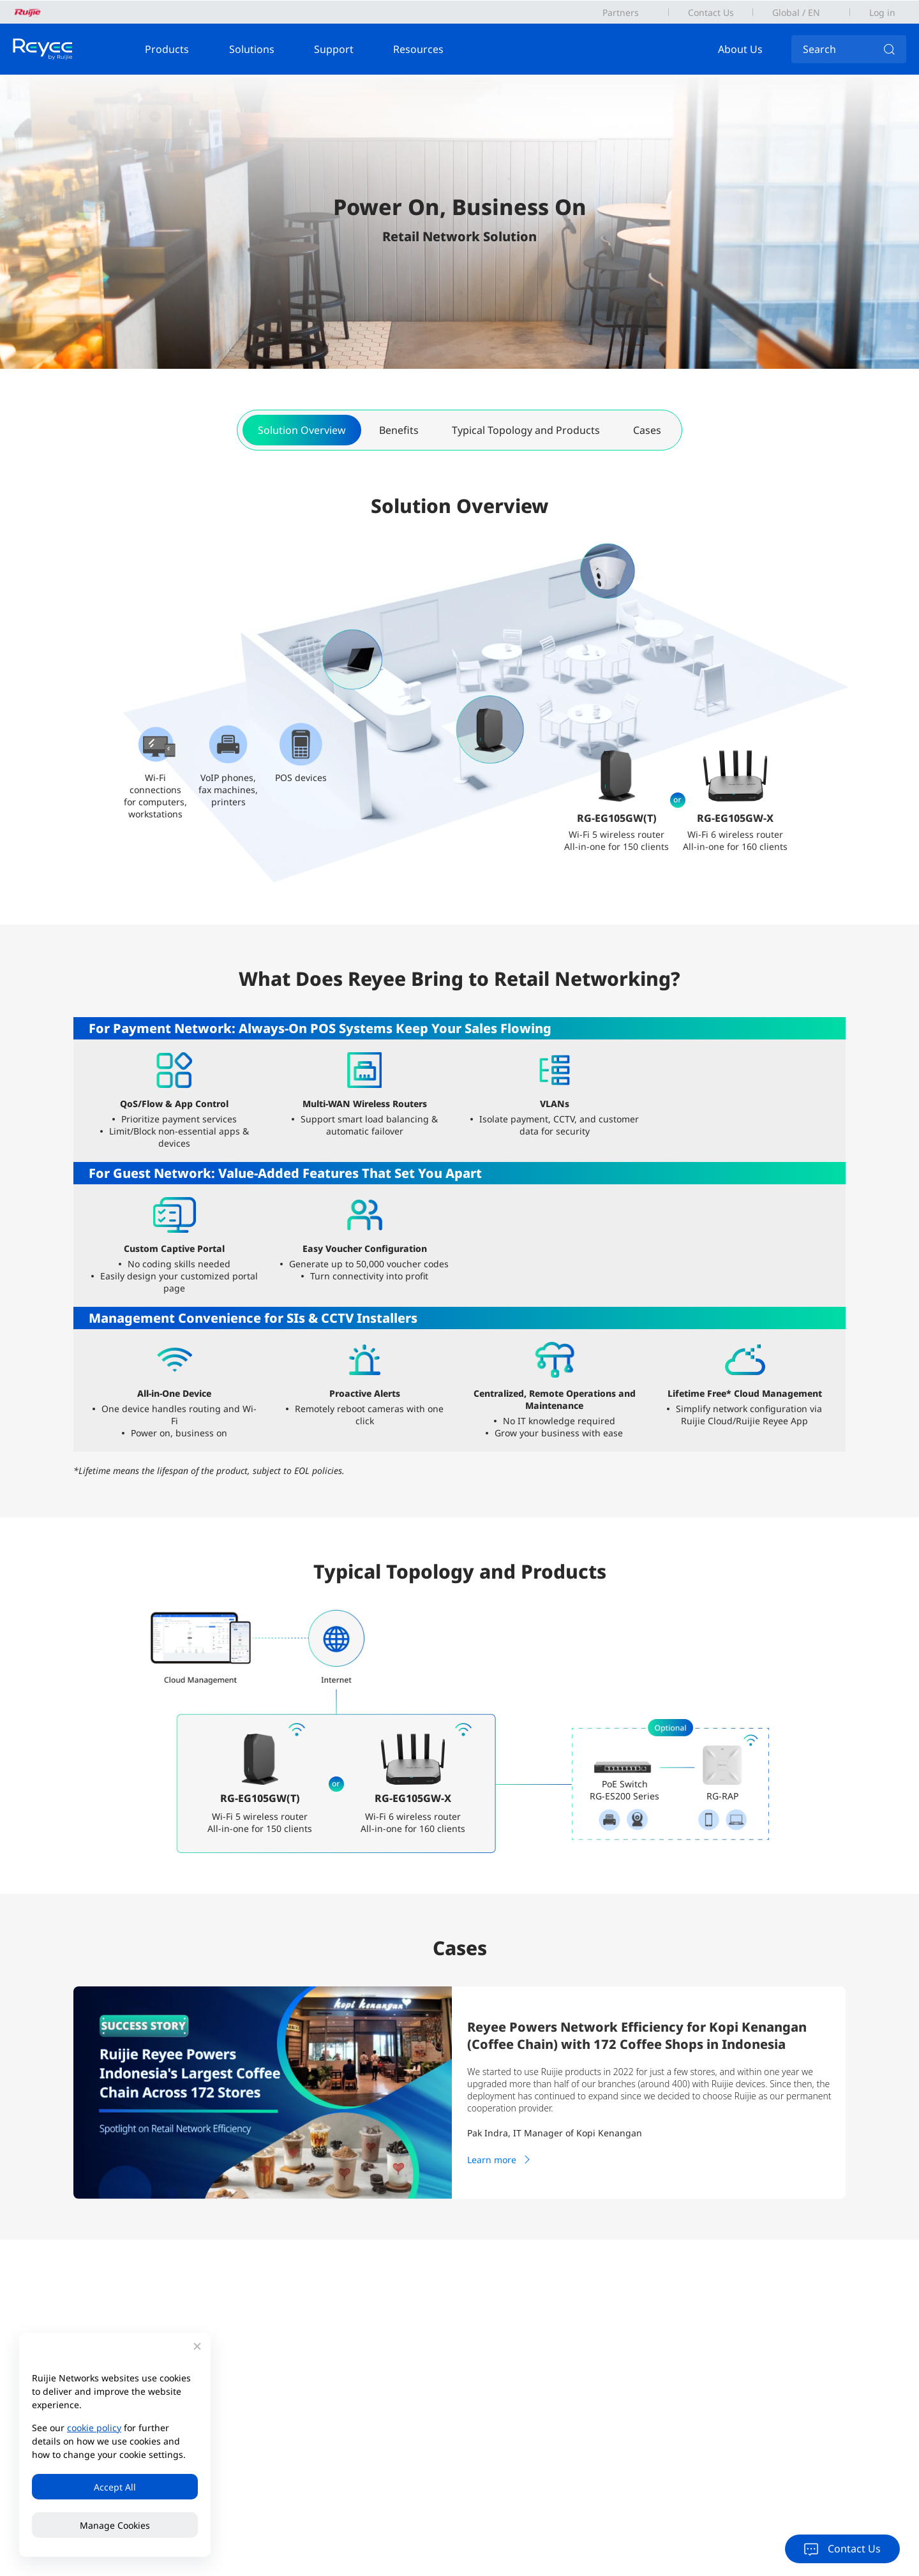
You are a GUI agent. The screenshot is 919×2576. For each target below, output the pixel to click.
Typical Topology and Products (526, 430)
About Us (741, 49)
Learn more (501, 2159)
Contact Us (711, 12)
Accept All (115, 2487)
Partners (620, 12)
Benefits (399, 430)
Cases (647, 430)
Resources (419, 49)
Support (334, 49)
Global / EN (796, 12)
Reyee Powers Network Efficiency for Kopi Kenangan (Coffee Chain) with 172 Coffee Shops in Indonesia (637, 2035)
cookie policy (94, 2428)
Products (168, 49)
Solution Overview (302, 430)
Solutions (251, 49)
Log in (882, 12)
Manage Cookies (115, 2525)
